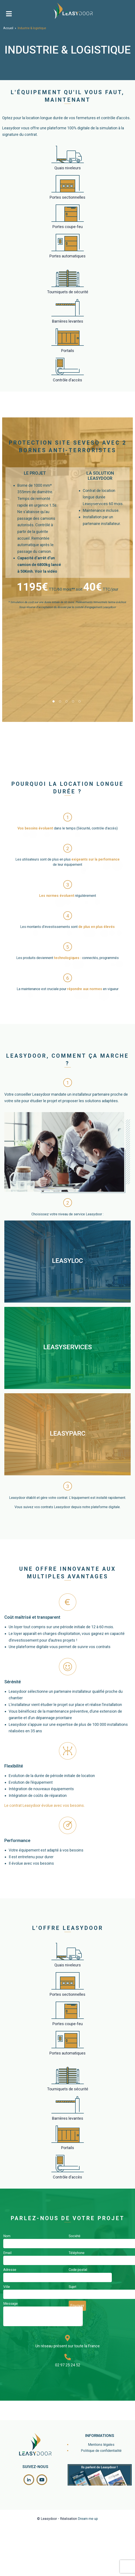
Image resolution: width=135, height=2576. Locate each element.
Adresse (43, 2273)
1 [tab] (54, 702)
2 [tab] (61, 702)
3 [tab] (67, 702)
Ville (43, 2290)
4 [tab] (74, 702)
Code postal (90, 2273)
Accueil (8, 28)
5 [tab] (80, 702)
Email (43, 2256)
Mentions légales (101, 2445)
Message (43, 2314)
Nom (43, 2240)
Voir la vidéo (46, 571)
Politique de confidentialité (101, 2451)
